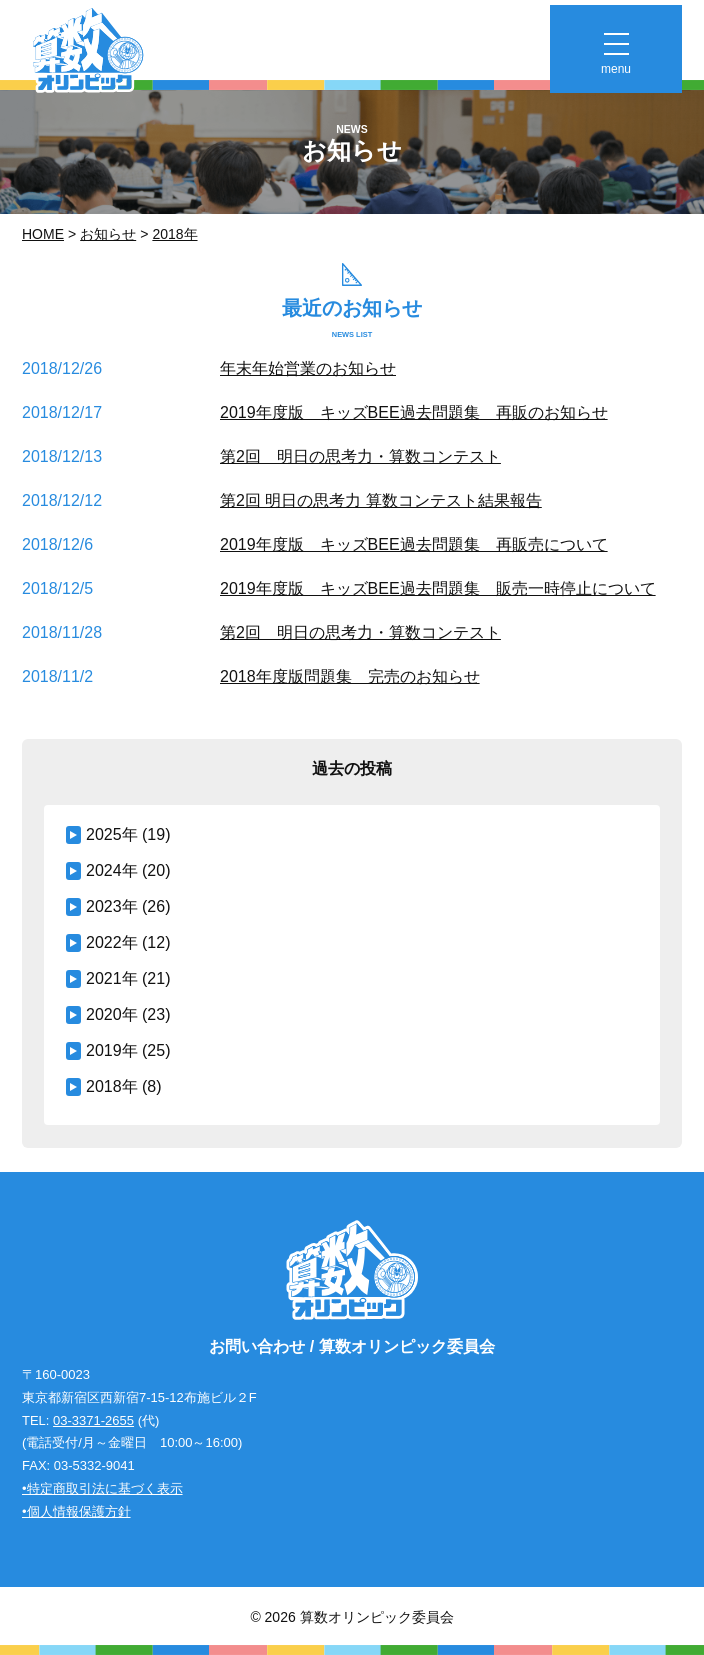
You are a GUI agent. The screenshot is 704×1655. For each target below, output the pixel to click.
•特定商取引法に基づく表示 (102, 1488)
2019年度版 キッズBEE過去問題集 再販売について (414, 544)
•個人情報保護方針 (76, 1511)
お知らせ (108, 234)
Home (43, 234)
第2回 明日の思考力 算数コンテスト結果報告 (381, 500)
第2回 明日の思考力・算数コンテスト (360, 456)
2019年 (112, 1050)
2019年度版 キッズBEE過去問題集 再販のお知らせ (414, 412)
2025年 (112, 834)
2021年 (112, 978)
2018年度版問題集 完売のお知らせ (350, 676)
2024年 (112, 870)
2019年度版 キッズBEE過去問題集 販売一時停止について (438, 588)
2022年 (112, 942)
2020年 (112, 1014)
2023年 (112, 906)
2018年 (174, 234)
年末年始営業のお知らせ (308, 368)
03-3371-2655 (93, 1420)
